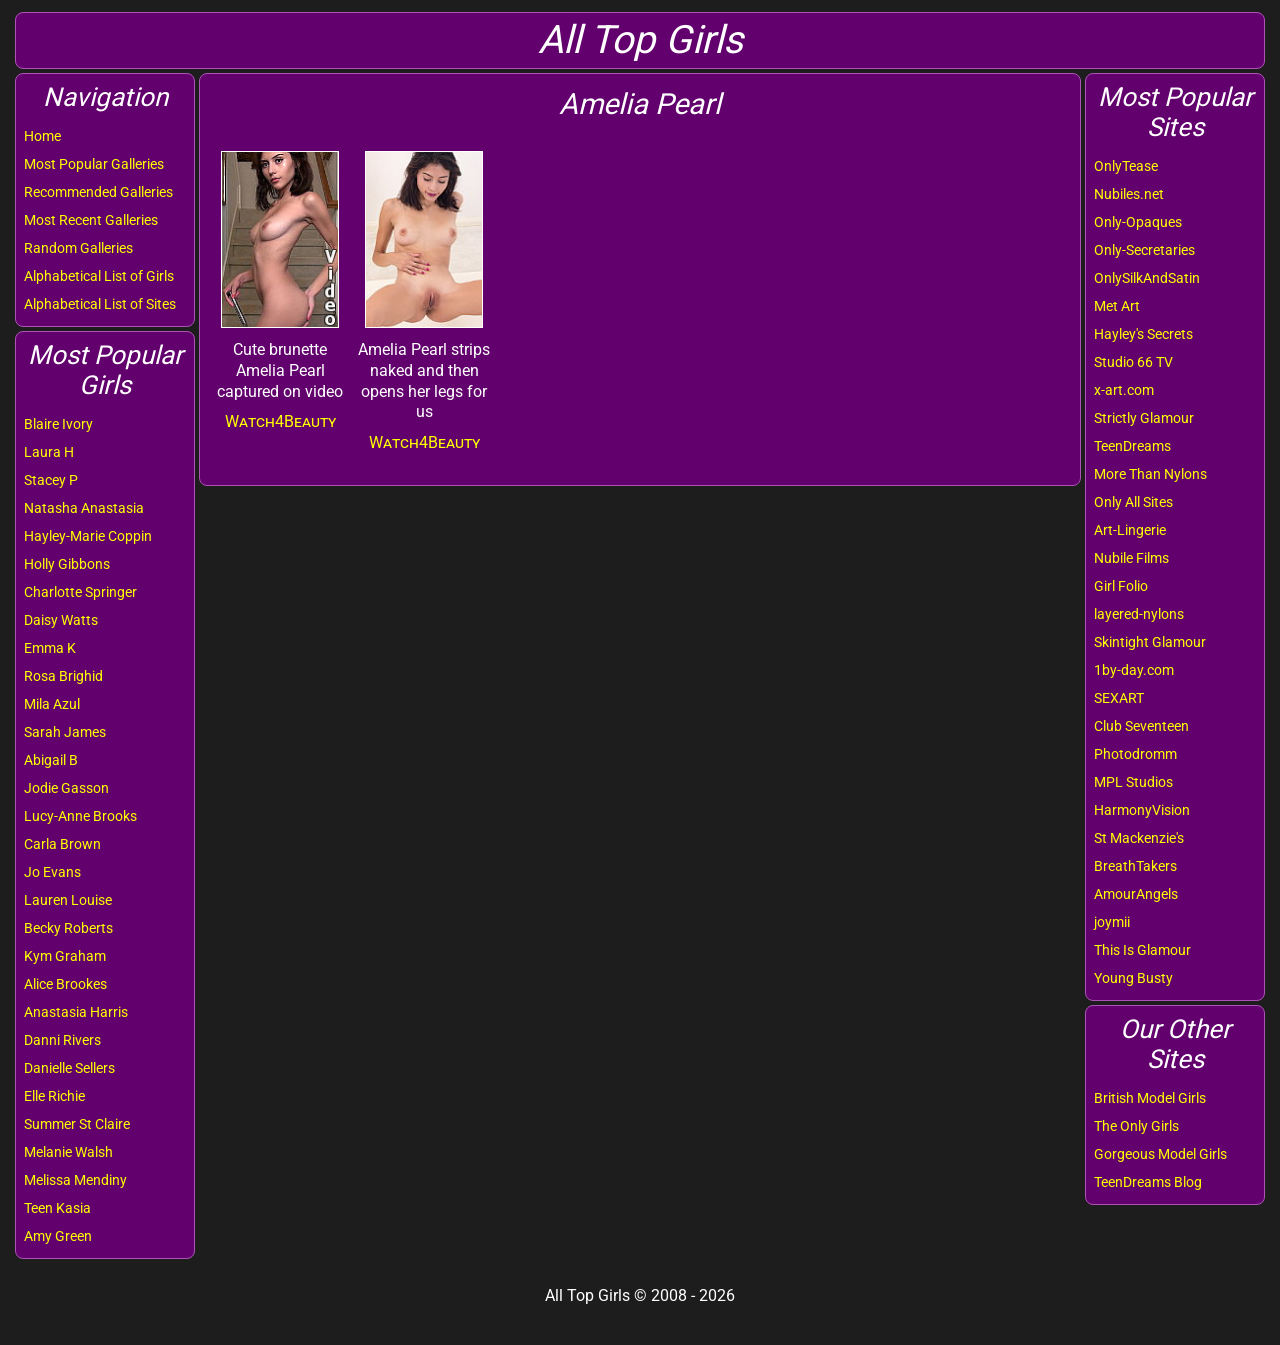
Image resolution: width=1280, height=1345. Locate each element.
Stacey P (51, 480)
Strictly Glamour (1144, 418)
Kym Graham (65, 956)
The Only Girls (1136, 1126)
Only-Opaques (1138, 222)
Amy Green (58, 1236)
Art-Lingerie (1130, 530)
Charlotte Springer (80, 592)
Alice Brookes (65, 984)
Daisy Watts (61, 620)
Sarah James (65, 732)
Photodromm (1135, 754)
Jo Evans (52, 872)
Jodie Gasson (66, 788)
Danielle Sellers (69, 1068)
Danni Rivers (62, 1040)
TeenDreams (1132, 446)
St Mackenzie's (1139, 838)
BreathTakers (1135, 866)
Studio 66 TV (1133, 362)
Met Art (1117, 306)
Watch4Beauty (280, 421)
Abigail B (51, 760)
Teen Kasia (57, 1208)
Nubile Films (1131, 558)
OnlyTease (1126, 166)
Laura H (49, 452)
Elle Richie (54, 1096)
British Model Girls (1150, 1098)
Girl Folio (1121, 586)
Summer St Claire (77, 1124)
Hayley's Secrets (1143, 334)
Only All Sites (1133, 502)
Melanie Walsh (68, 1152)
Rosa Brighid (63, 676)
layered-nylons (1139, 614)
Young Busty (1133, 978)
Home (42, 136)
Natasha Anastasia (84, 508)
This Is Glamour (1142, 950)
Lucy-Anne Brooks (80, 816)
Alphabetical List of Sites (100, 304)
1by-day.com (1134, 670)
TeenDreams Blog (1148, 1182)
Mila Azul (52, 704)
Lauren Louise (68, 900)
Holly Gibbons (67, 564)
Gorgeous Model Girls (1160, 1154)
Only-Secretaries (1144, 250)
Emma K (50, 648)
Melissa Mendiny (75, 1180)
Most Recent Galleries (91, 220)
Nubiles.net (1129, 194)
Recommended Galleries (98, 192)
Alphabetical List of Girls (99, 276)
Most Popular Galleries (94, 164)
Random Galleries (78, 248)
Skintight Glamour (1150, 642)
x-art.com (1124, 390)
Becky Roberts (68, 928)
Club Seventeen (1141, 726)
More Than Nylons (1150, 474)
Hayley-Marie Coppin (88, 536)
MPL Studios (1133, 782)
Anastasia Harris (76, 1012)
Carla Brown (62, 844)
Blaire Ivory (58, 424)
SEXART (1119, 698)
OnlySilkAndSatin (1147, 278)
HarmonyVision (1142, 810)
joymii (1112, 922)
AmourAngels (1136, 894)
